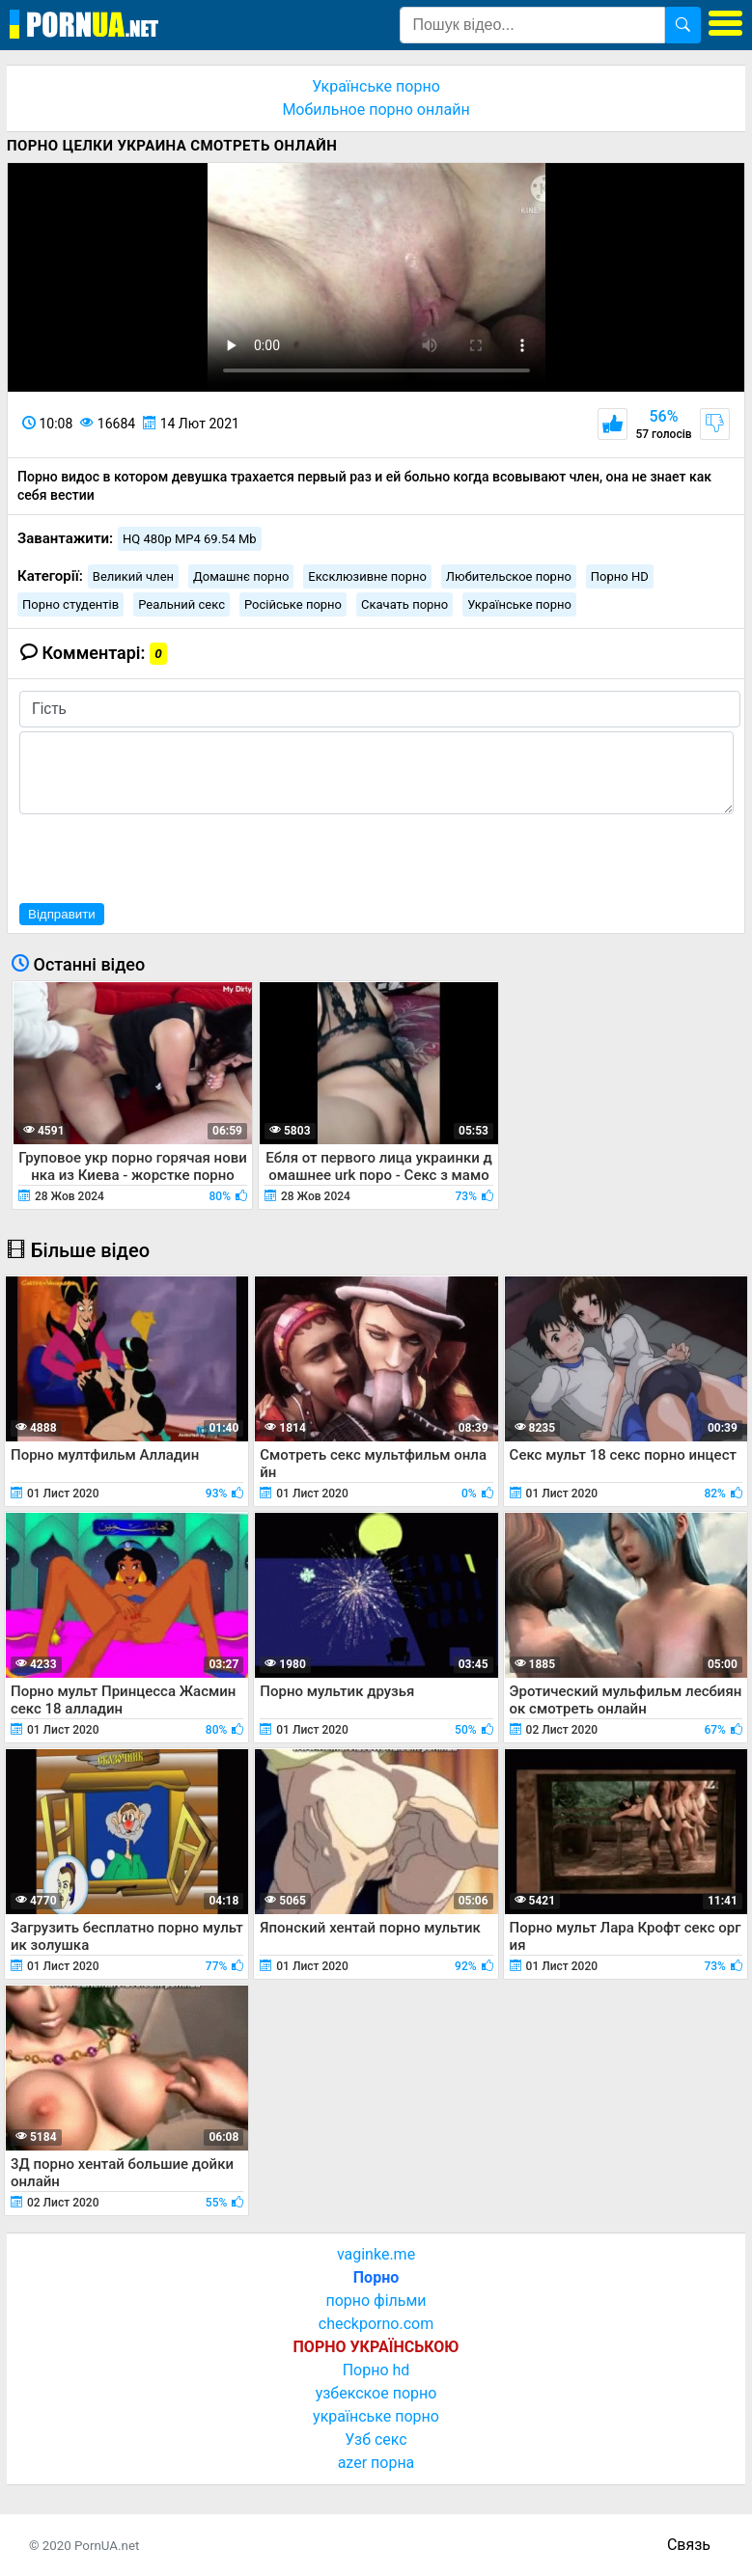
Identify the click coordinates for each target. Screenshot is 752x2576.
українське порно (376, 2416)
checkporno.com (376, 2324)
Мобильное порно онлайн (375, 109)
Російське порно (293, 604)
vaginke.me (376, 2254)
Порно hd (376, 2370)
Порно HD (620, 576)
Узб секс (375, 2439)
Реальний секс (181, 604)
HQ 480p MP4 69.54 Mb (190, 539)
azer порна (376, 2462)
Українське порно (376, 86)
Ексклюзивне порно (367, 576)
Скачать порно (404, 604)
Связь (688, 2544)
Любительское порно (508, 576)
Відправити (62, 914)
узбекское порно (376, 2393)
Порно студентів (70, 604)
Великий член (133, 576)
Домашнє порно (241, 576)
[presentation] (166, 855)
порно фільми (375, 2300)
